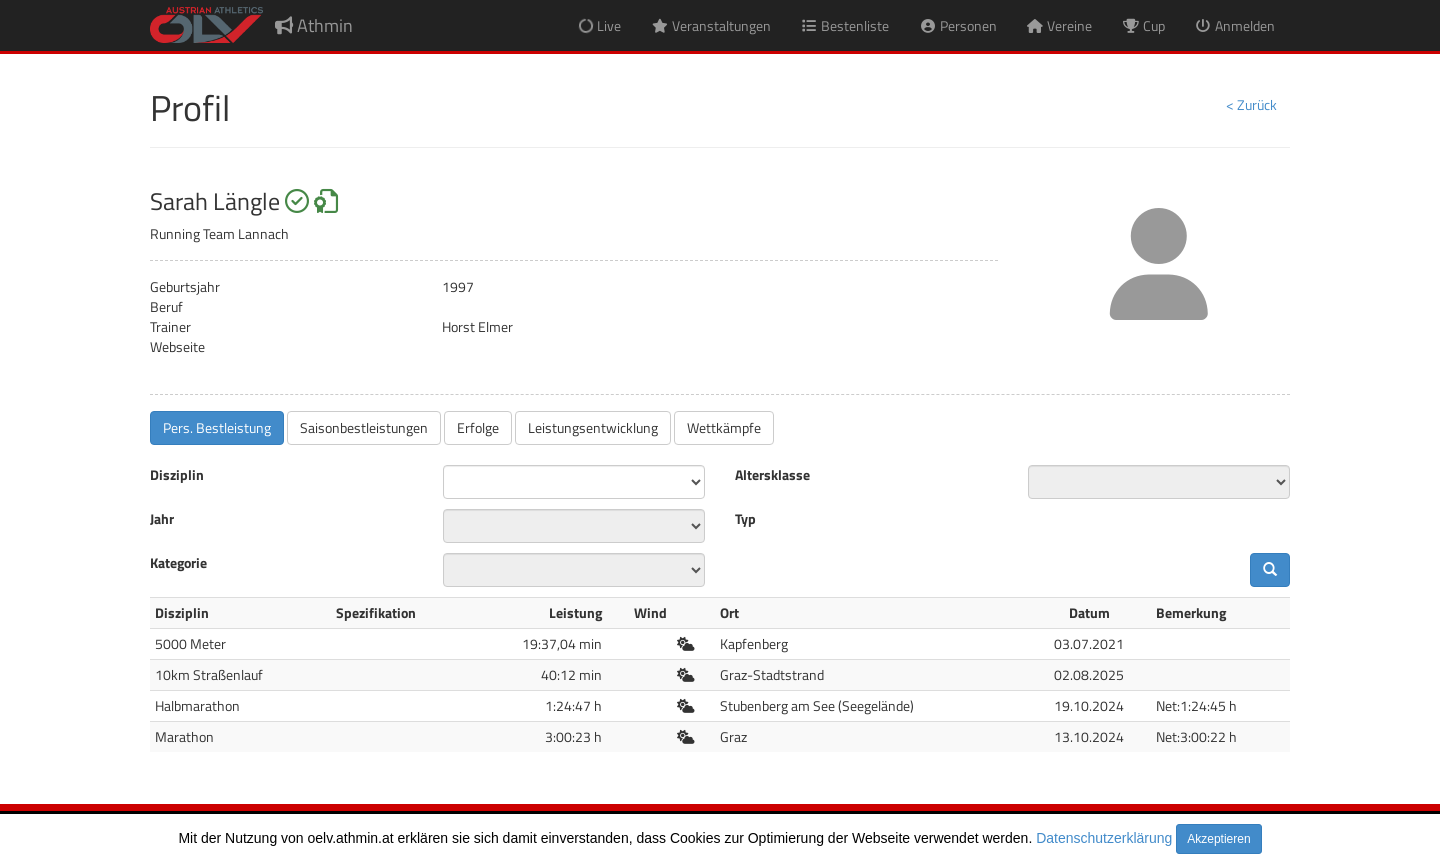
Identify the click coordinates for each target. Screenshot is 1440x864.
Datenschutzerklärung (1104, 838)
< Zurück (1251, 104)
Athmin (314, 25)
